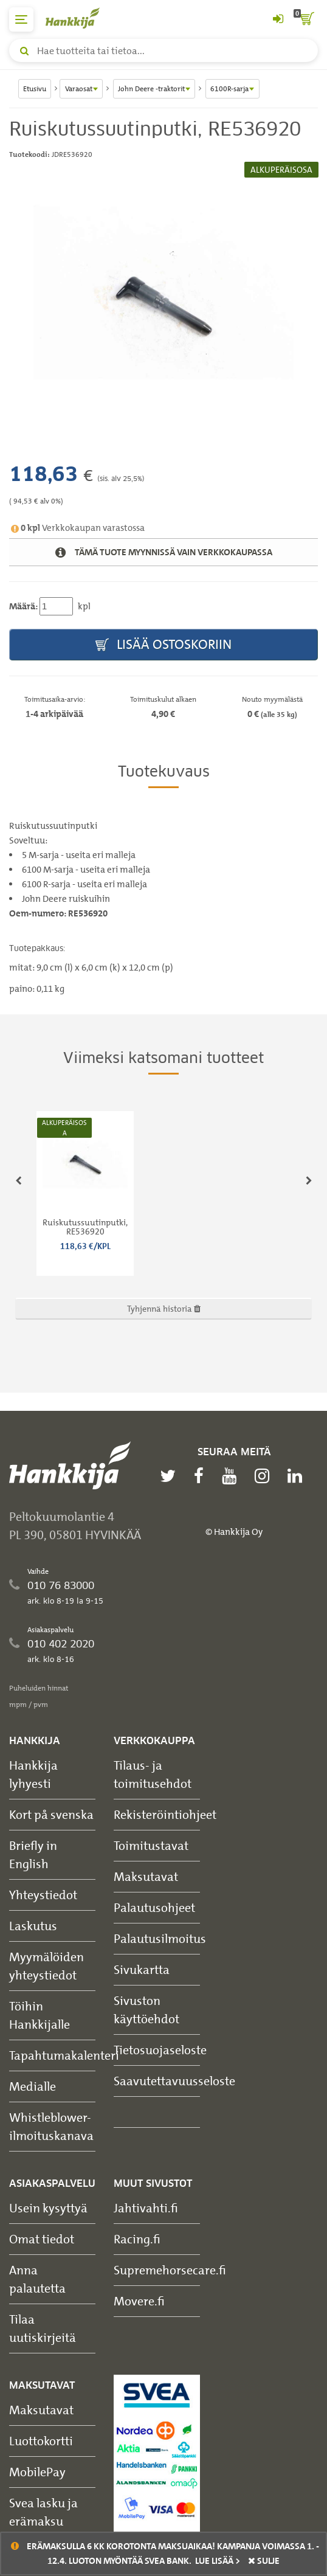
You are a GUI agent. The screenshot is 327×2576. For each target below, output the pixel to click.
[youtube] (232, 1475)
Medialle (32, 2086)
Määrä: (23, 606)
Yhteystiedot (43, 1894)
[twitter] (171, 1475)
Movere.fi (139, 2301)
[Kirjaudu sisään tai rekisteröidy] (278, 19)
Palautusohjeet (154, 1907)
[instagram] (265, 1475)
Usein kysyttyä (48, 2208)
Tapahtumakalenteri (64, 2055)
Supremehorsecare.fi (170, 2270)
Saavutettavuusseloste (174, 2080)
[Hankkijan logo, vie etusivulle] (79, 18)
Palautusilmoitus (160, 1938)
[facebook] (202, 1475)
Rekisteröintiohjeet (165, 1814)
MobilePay (37, 2471)
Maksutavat (146, 1876)
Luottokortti (41, 2440)
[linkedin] (297, 1475)
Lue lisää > (217, 2561)
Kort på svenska (51, 1814)
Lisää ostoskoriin (163, 644)
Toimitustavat (151, 1845)
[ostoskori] (306, 19)
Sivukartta (142, 1969)
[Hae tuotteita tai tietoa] (163, 50)
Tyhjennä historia (164, 1308)
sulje (264, 2561)
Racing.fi (137, 2239)
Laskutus (33, 1925)
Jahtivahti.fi (146, 2208)
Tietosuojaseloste (160, 2049)
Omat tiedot (41, 2239)
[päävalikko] (21, 19)
